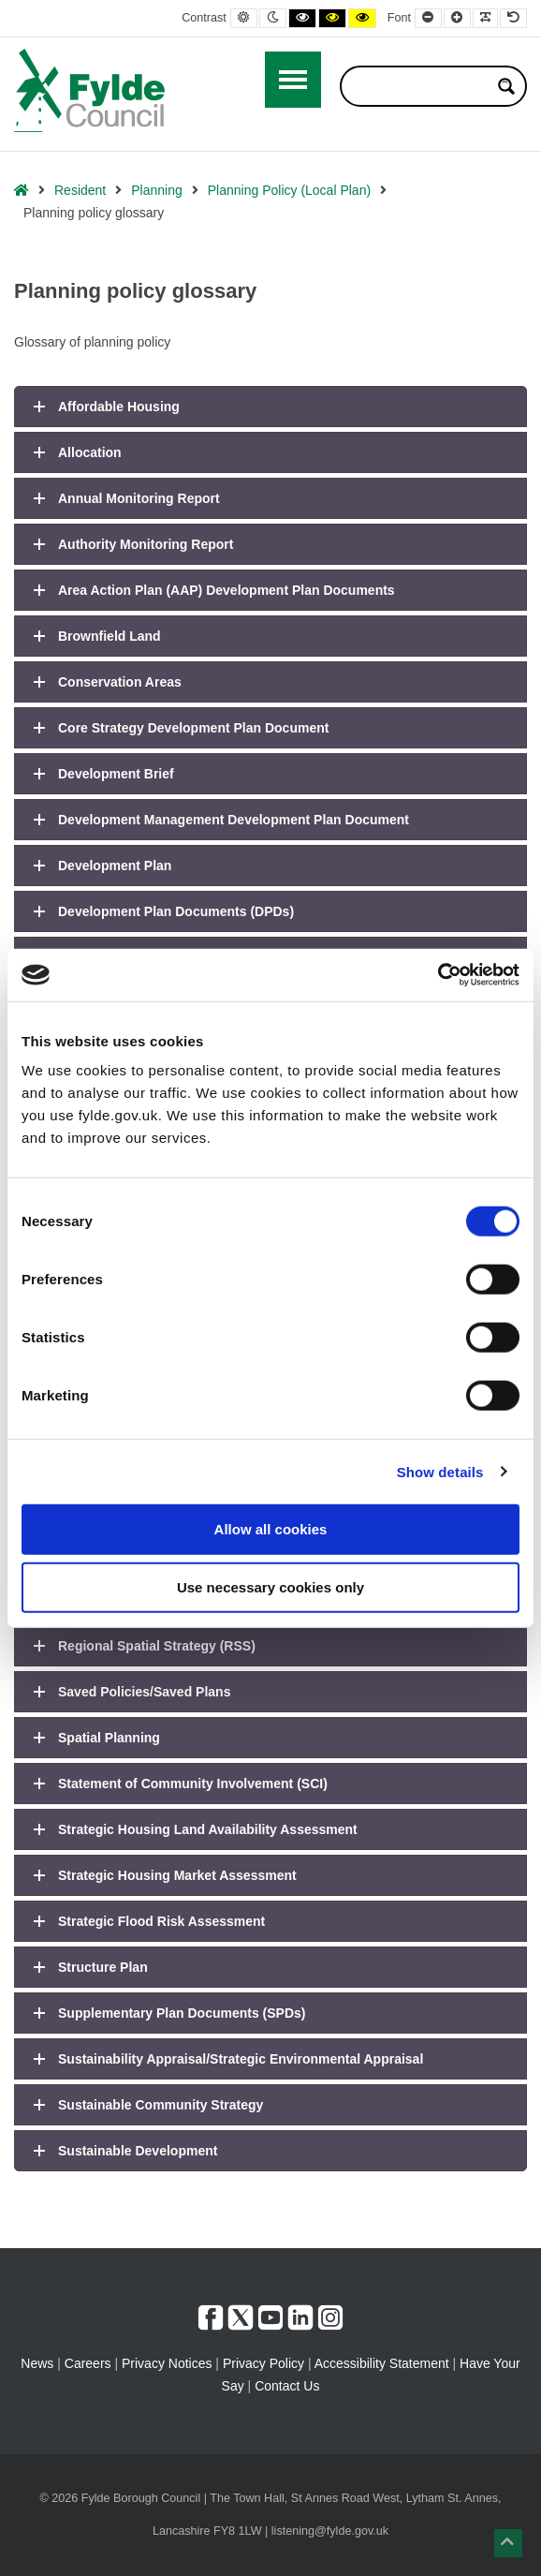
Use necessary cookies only (270, 1586)
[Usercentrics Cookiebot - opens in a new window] (437, 975)
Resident (80, 190)
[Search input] (421, 86)
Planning (157, 190)
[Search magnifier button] (506, 86)
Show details (440, 1471)
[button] (508, 2543)
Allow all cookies (271, 1529)
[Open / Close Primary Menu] (293, 80)
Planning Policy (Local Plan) (289, 190)
